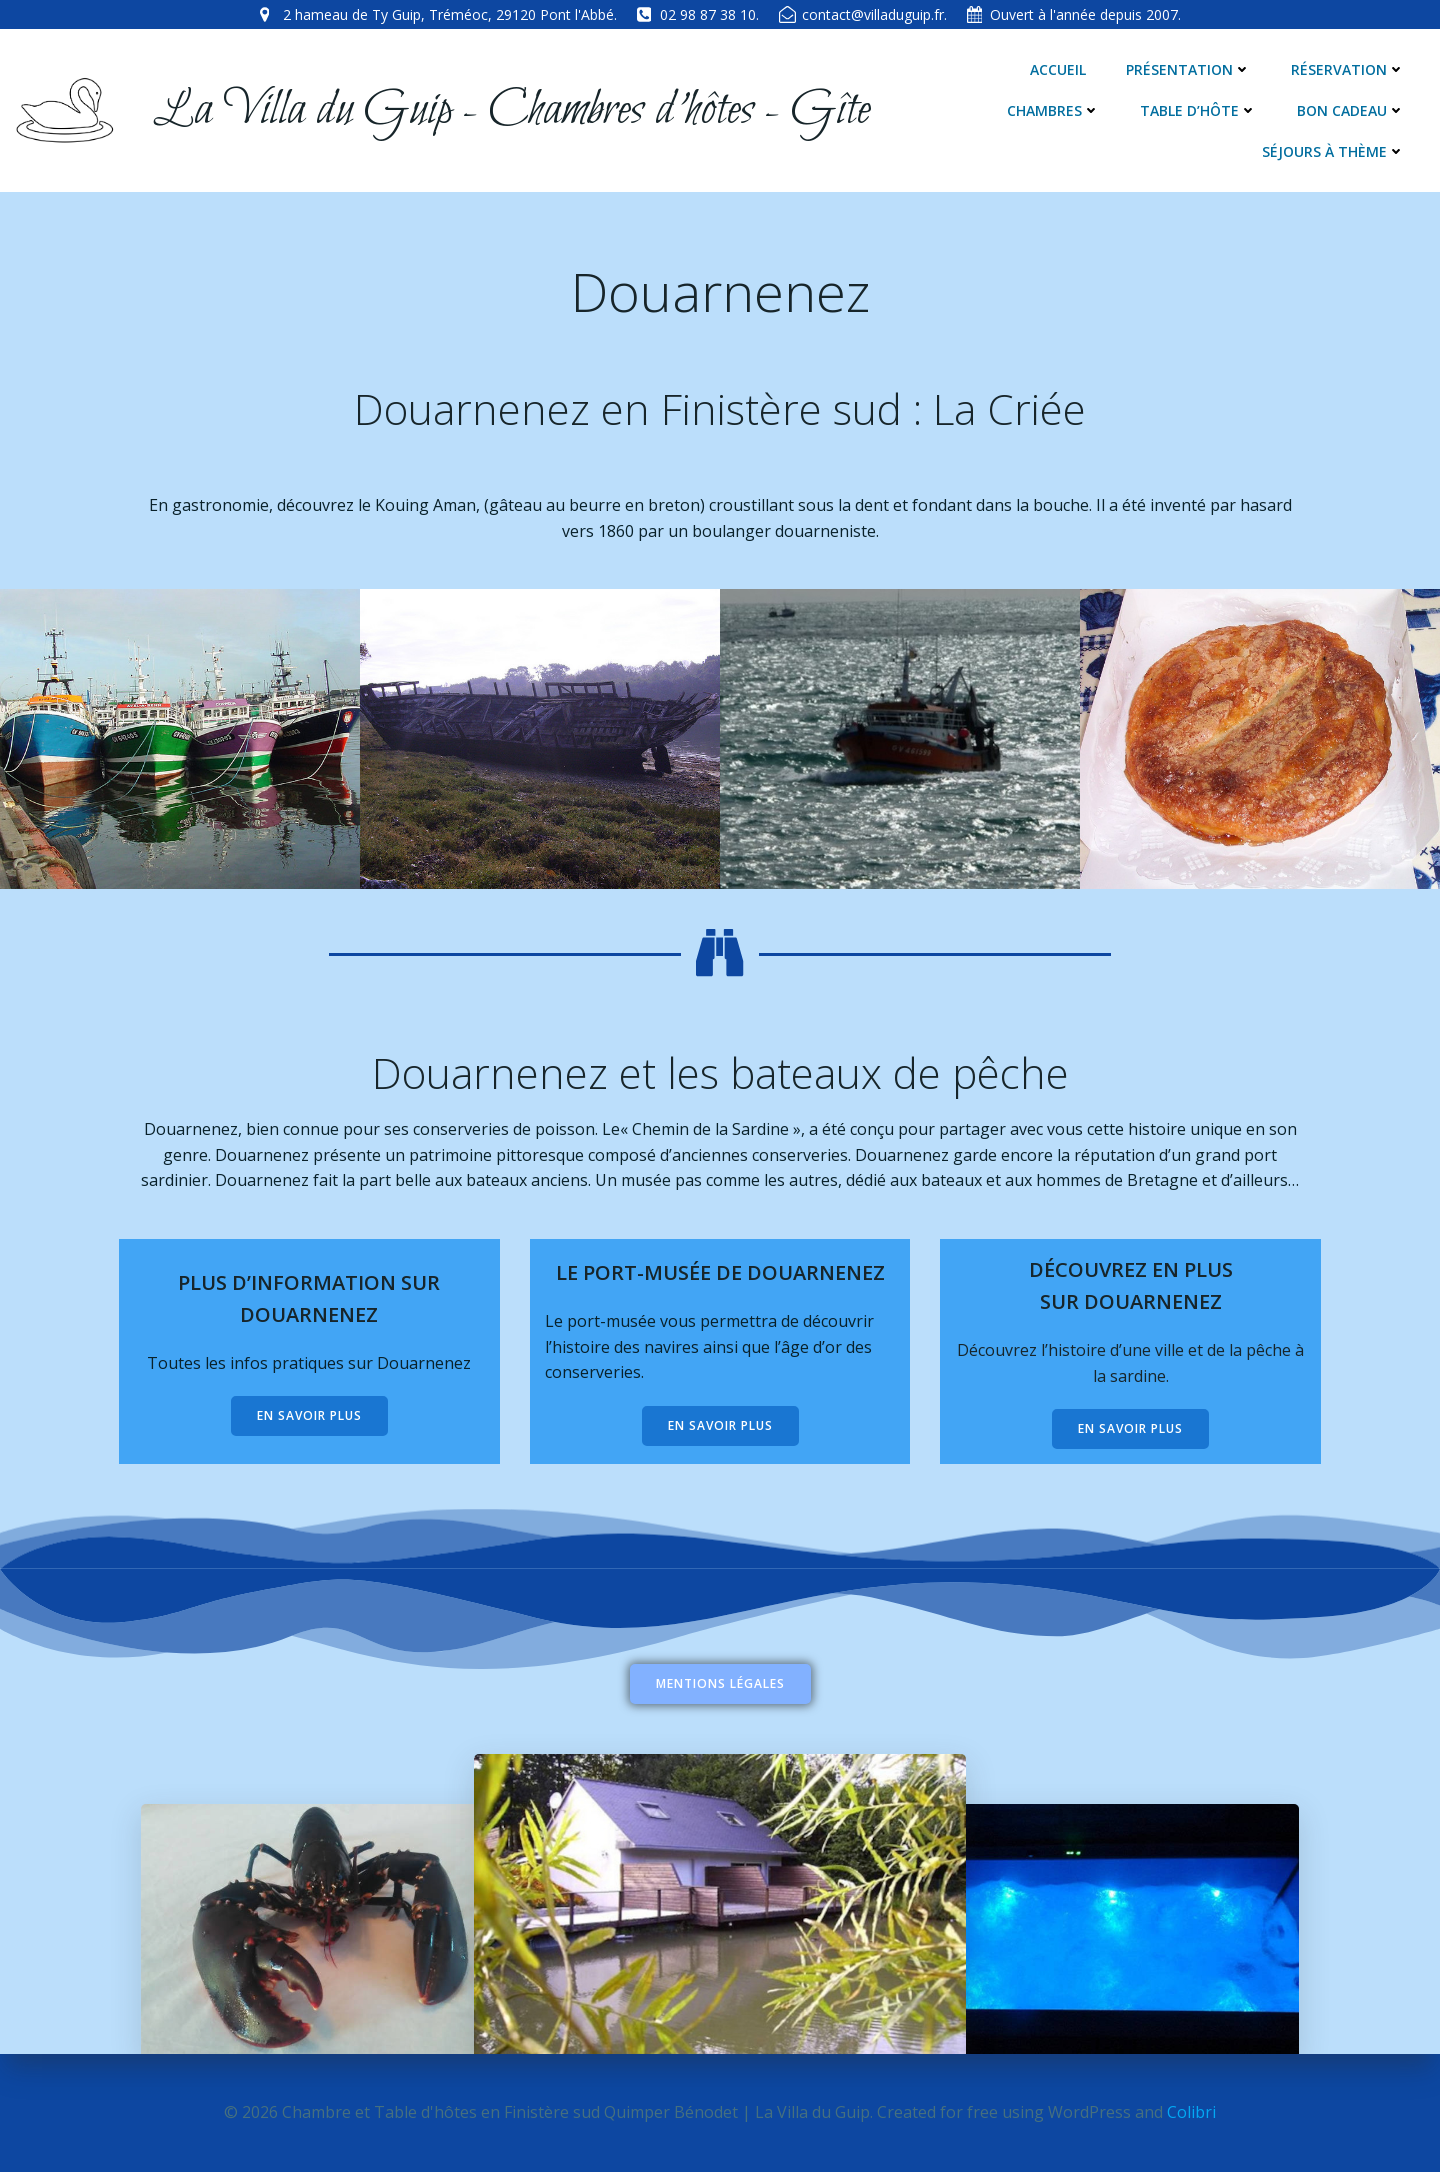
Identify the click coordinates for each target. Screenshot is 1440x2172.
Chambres (1053, 110)
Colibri (1191, 2112)
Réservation (1348, 69)
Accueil (1058, 69)
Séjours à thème (1333, 151)
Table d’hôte (1198, 110)
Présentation (1188, 69)
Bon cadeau (1351, 110)
